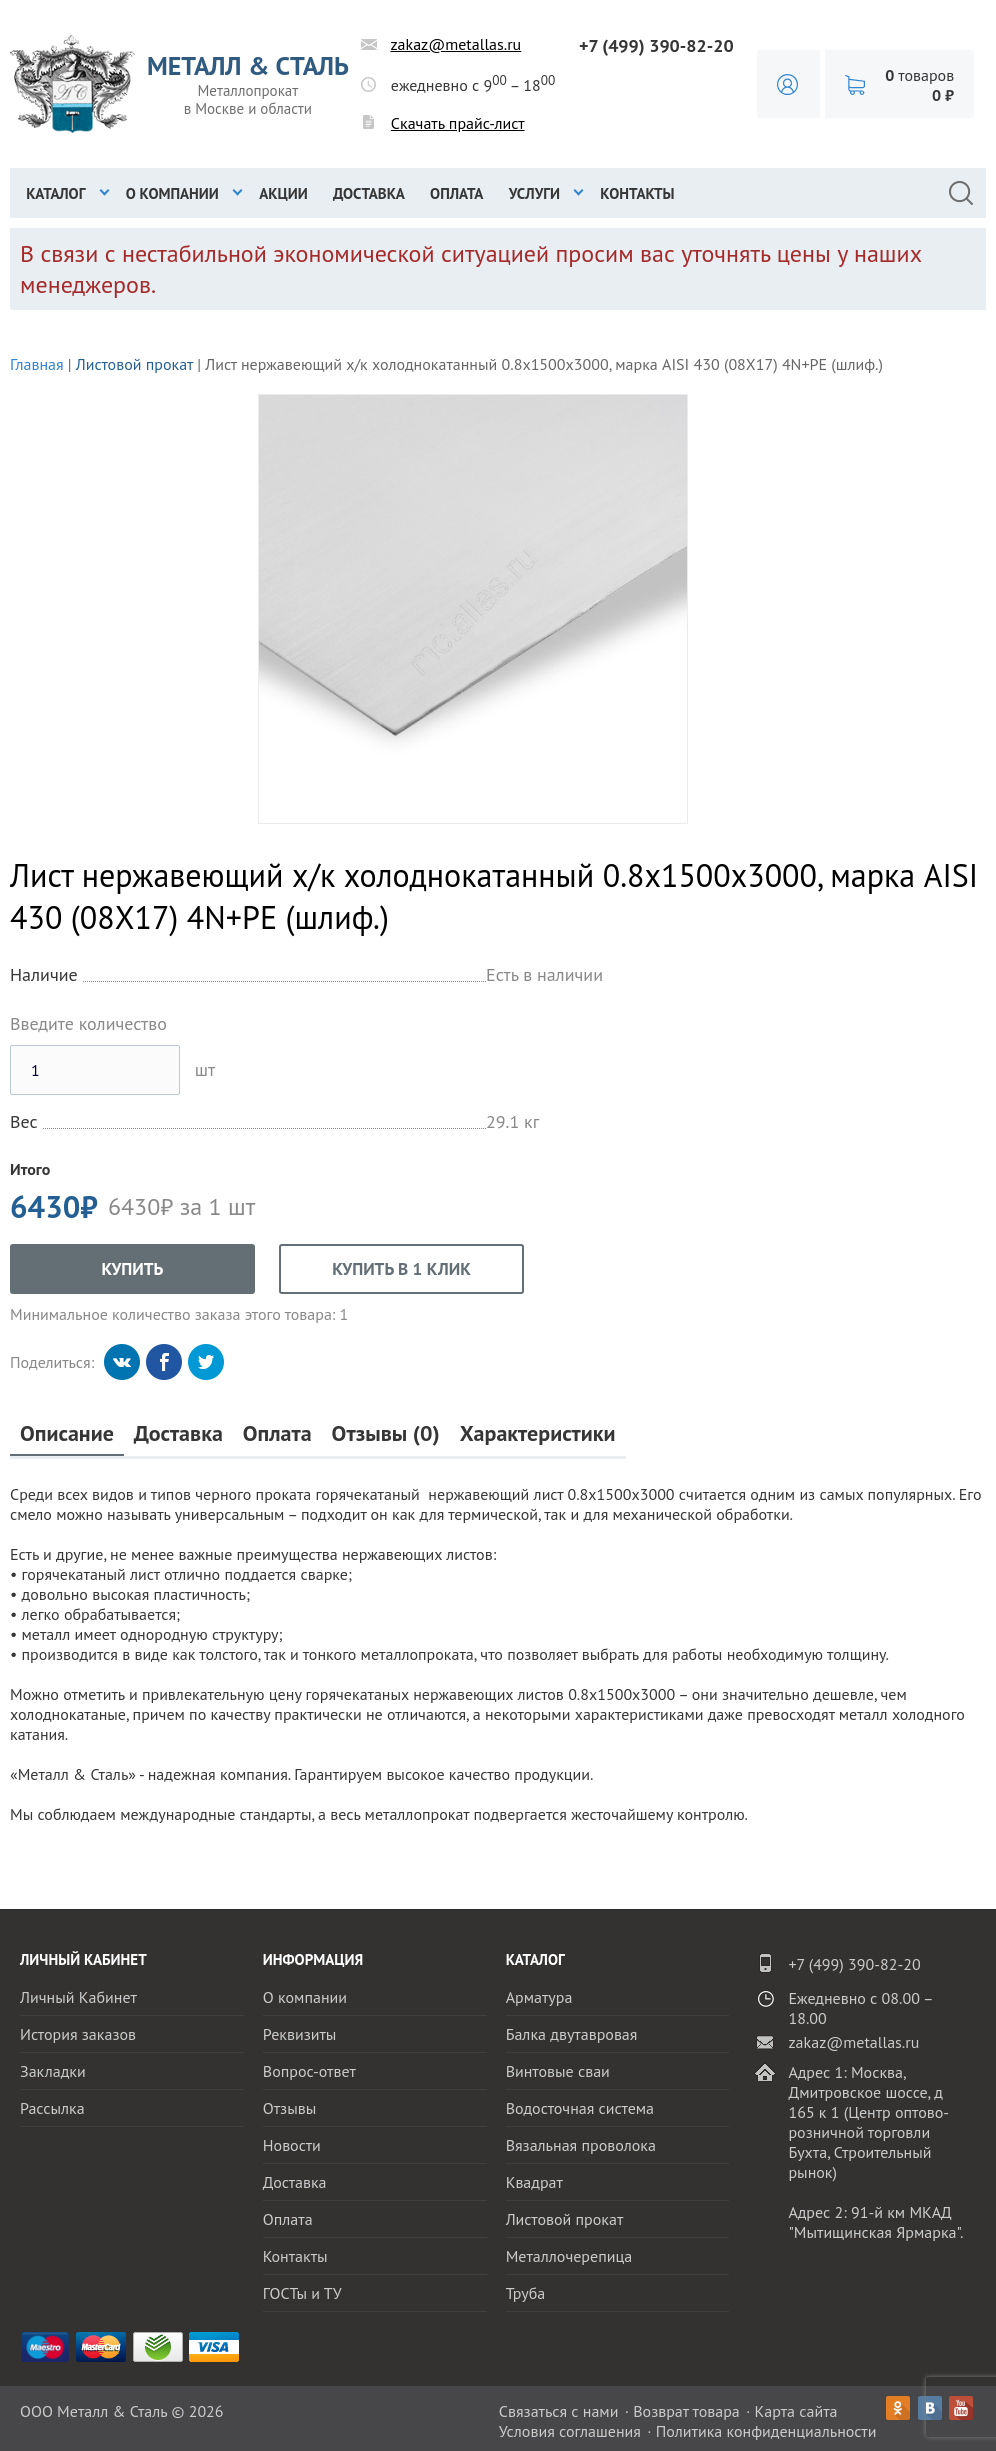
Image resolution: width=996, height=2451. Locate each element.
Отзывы (289, 2108)
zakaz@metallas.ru (455, 44)
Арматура (539, 1997)
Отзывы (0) (386, 1433)
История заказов (78, 2034)
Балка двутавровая (572, 2034)
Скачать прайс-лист (458, 123)
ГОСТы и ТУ (302, 2293)
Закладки (53, 2071)
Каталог (55, 193)
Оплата (456, 193)
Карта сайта (796, 2411)
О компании (172, 193)
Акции (283, 193)
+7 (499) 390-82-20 (656, 45)
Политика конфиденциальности (766, 2431)
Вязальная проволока (581, 2145)
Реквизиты (300, 2034)
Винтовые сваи (558, 2071)
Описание (67, 1433)
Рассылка (52, 2108)
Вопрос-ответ (309, 2071)
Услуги (534, 193)
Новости (292, 2145)
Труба (526, 2293)
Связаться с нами (559, 2411)
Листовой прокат (134, 364)
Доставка (369, 193)
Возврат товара (686, 2411)
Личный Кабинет (78, 1997)
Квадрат (534, 2182)
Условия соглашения (570, 2431)
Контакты (637, 193)
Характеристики (538, 1433)
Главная (37, 364)
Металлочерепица (569, 2256)
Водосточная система (580, 2108)
